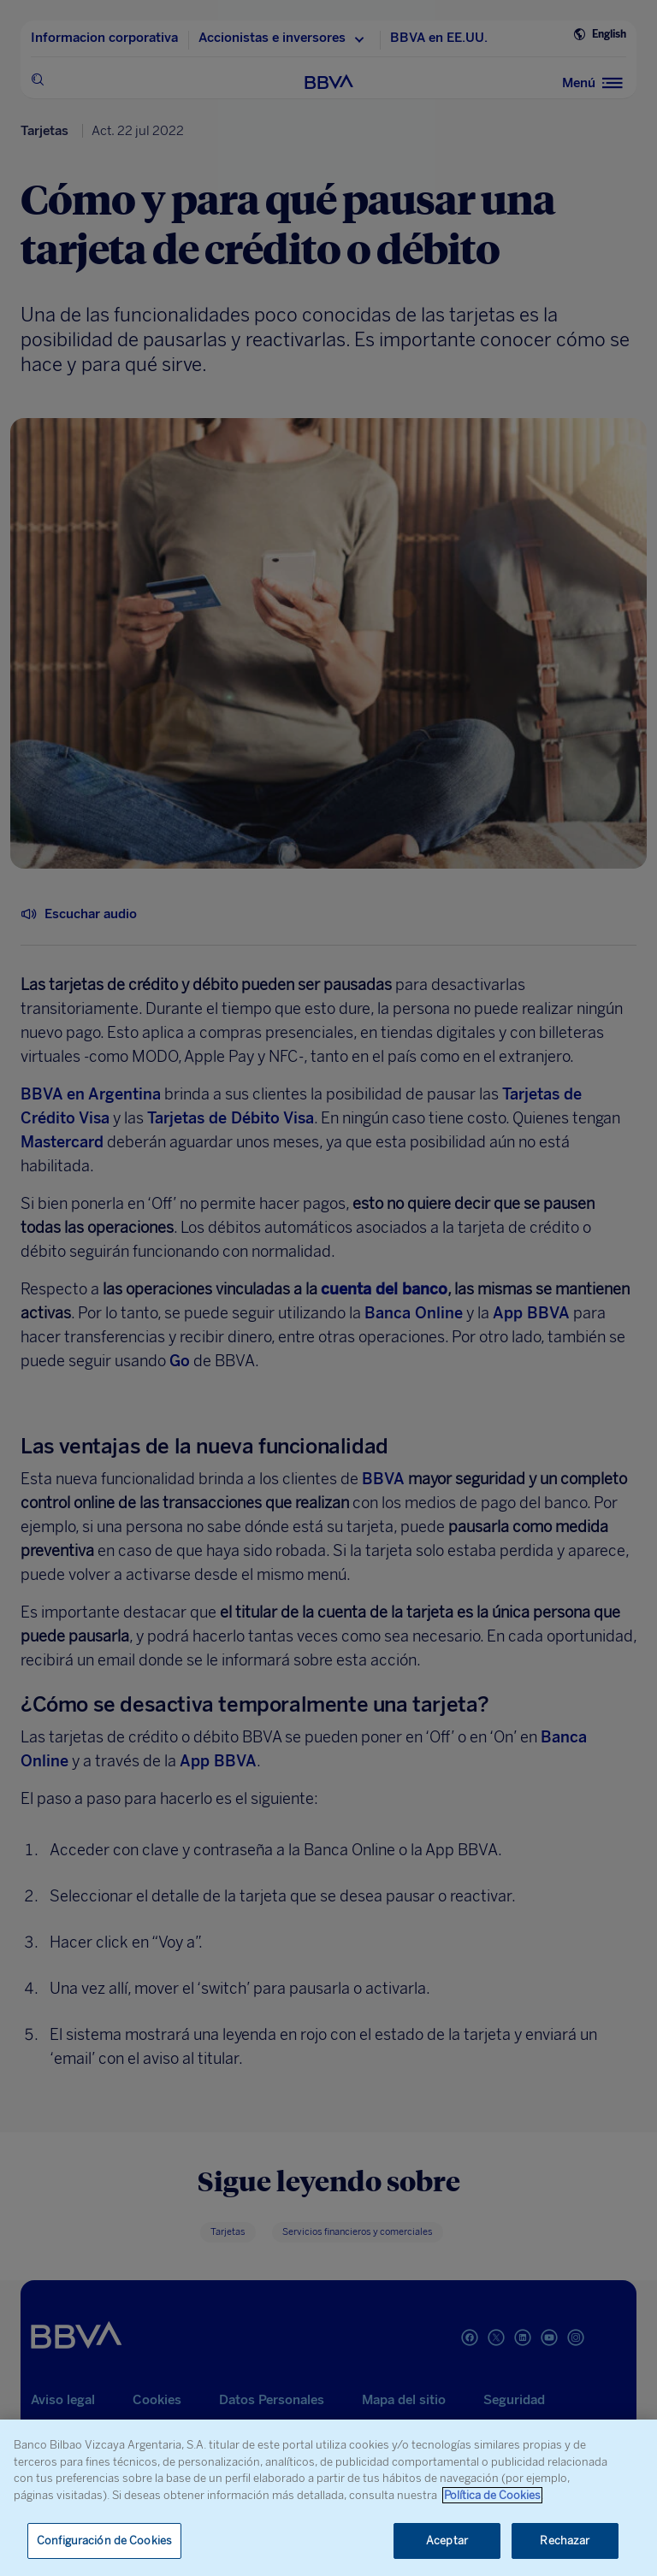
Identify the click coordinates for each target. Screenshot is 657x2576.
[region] (328, 2498)
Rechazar (564, 2540)
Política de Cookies (492, 2495)
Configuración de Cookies (104, 2540)
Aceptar (447, 2540)
